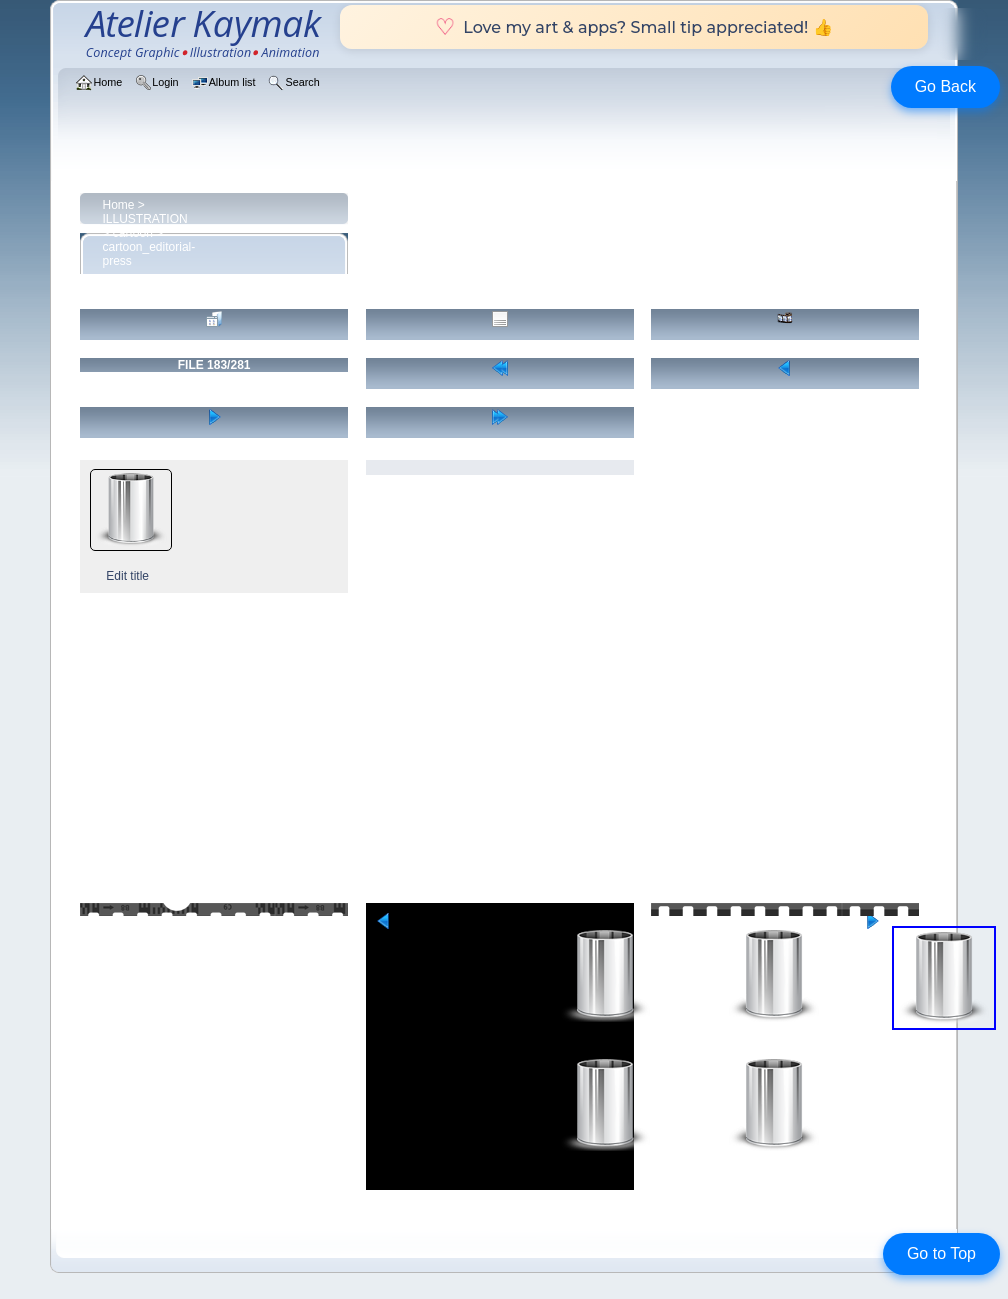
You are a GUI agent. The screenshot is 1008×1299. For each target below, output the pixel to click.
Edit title (127, 576)
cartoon (133, 233)
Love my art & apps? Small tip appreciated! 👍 (633, 27)
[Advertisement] (504, 753)
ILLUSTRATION (145, 219)
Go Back (945, 86)
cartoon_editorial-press (149, 254)
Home (119, 205)
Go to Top (941, 1253)
